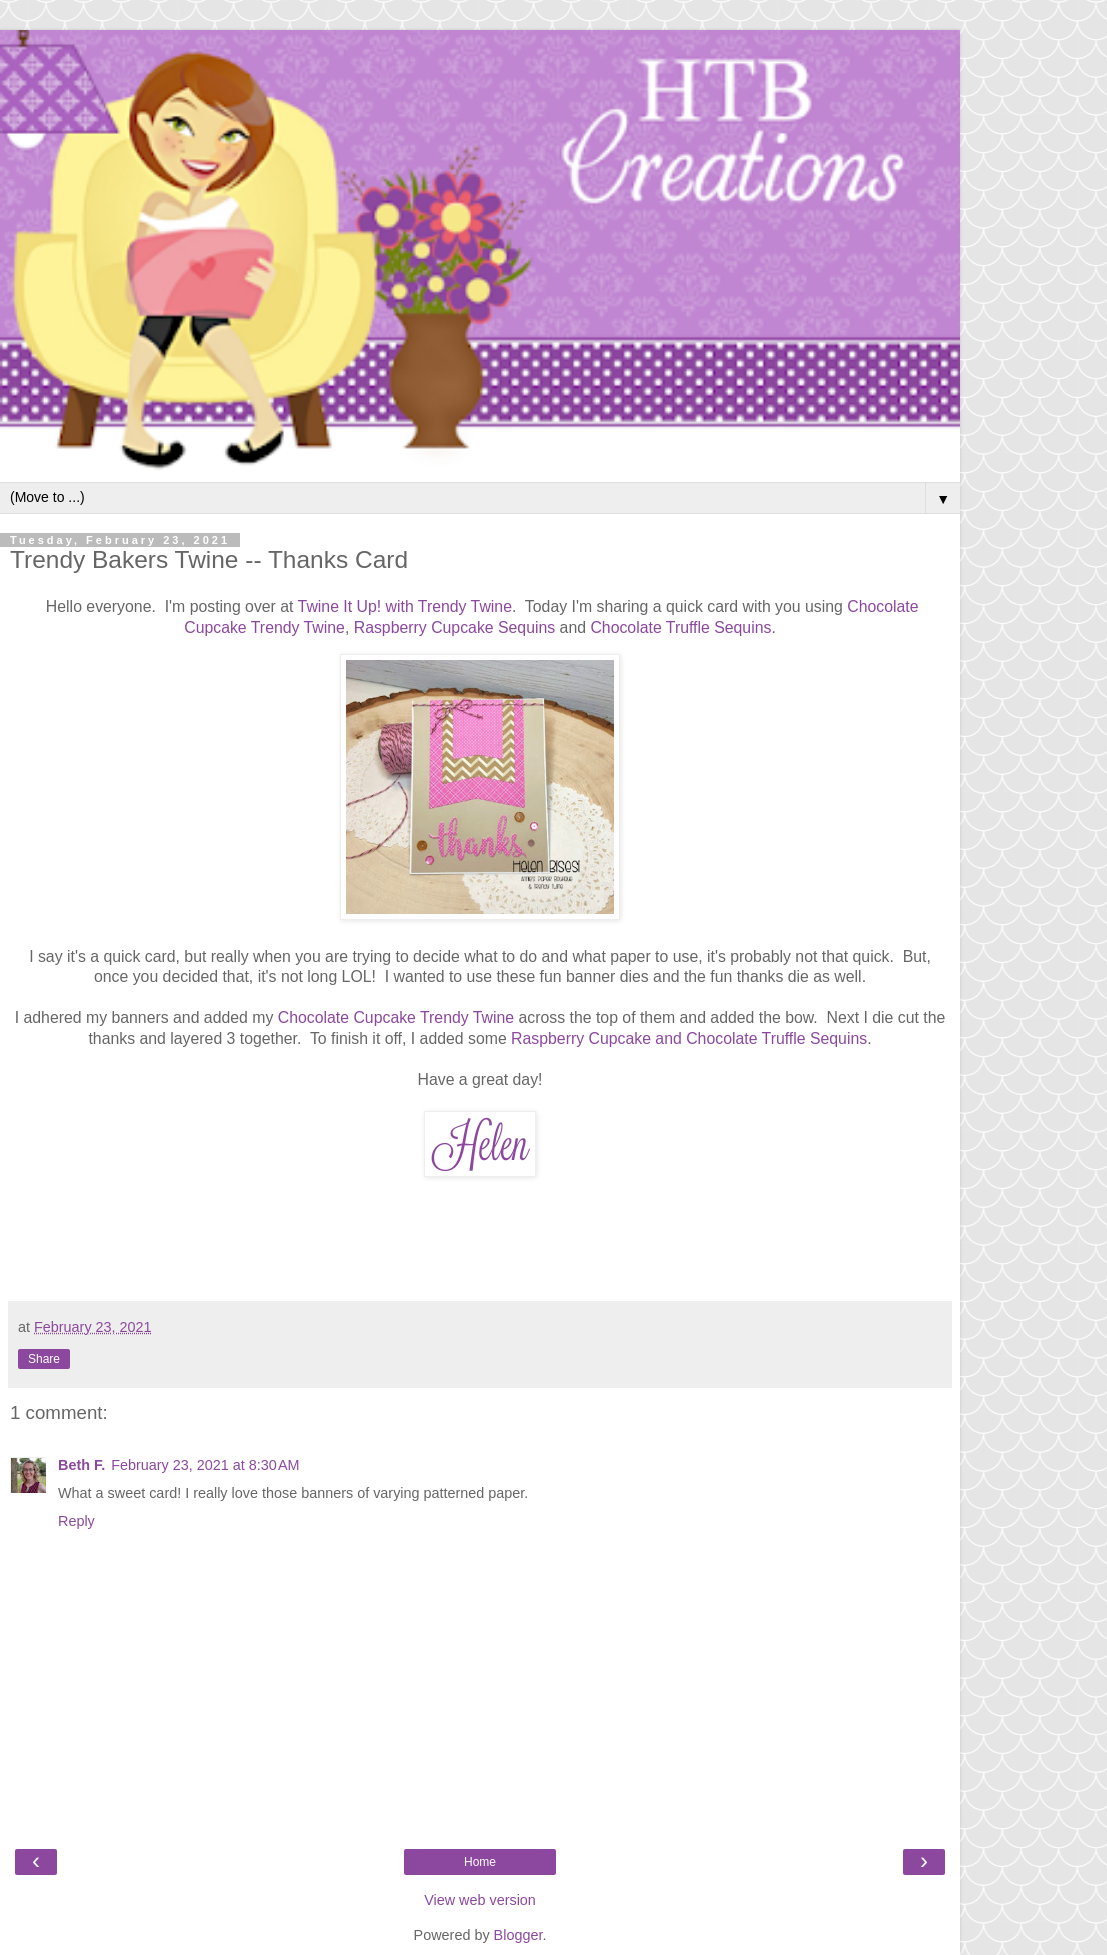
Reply (76, 1521)
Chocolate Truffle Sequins (680, 627)
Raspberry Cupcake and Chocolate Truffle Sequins (689, 1038)
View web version (480, 1900)
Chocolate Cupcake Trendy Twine (396, 1017)
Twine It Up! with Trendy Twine (405, 606)
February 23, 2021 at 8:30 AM (205, 1465)
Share (44, 1359)
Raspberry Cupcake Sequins (454, 627)
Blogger (518, 1935)
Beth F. (81, 1465)
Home (480, 1862)
